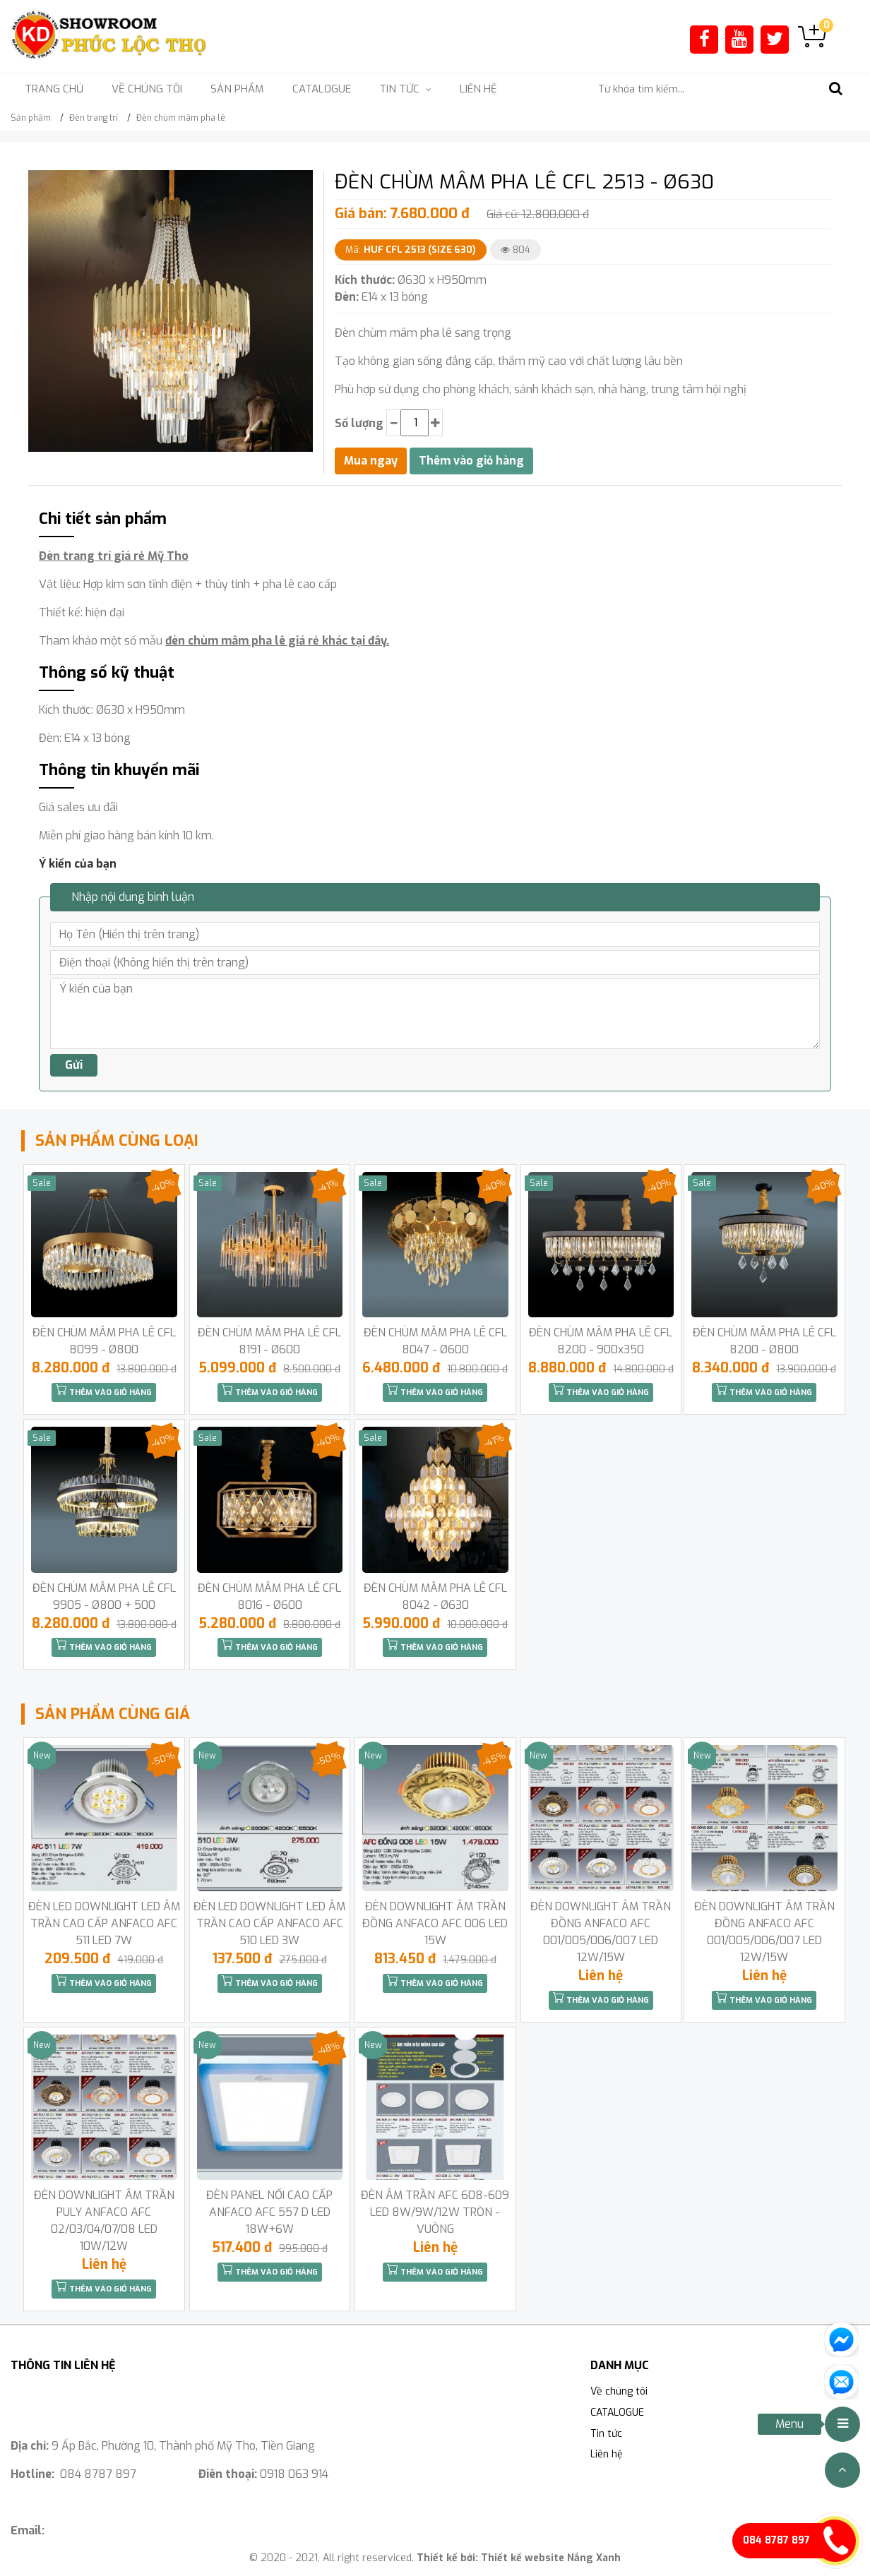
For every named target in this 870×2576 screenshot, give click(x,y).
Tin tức (606, 2433)
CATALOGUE (321, 89)
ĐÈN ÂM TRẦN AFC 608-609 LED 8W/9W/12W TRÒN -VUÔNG (435, 2212)
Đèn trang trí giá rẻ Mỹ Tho (114, 556)
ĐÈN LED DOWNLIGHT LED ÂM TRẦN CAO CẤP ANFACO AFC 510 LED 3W (269, 1923)
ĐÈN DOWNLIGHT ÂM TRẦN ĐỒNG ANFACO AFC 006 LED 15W (435, 1923)
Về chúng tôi (147, 89)
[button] (300, 183)
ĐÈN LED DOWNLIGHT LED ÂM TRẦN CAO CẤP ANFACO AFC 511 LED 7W (104, 1923)
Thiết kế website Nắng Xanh (551, 2558)
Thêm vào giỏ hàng (104, 1391)
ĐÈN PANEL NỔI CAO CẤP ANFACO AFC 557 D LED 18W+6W (269, 2212)
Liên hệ (478, 89)
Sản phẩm (237, 89)
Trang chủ (54, 89)
